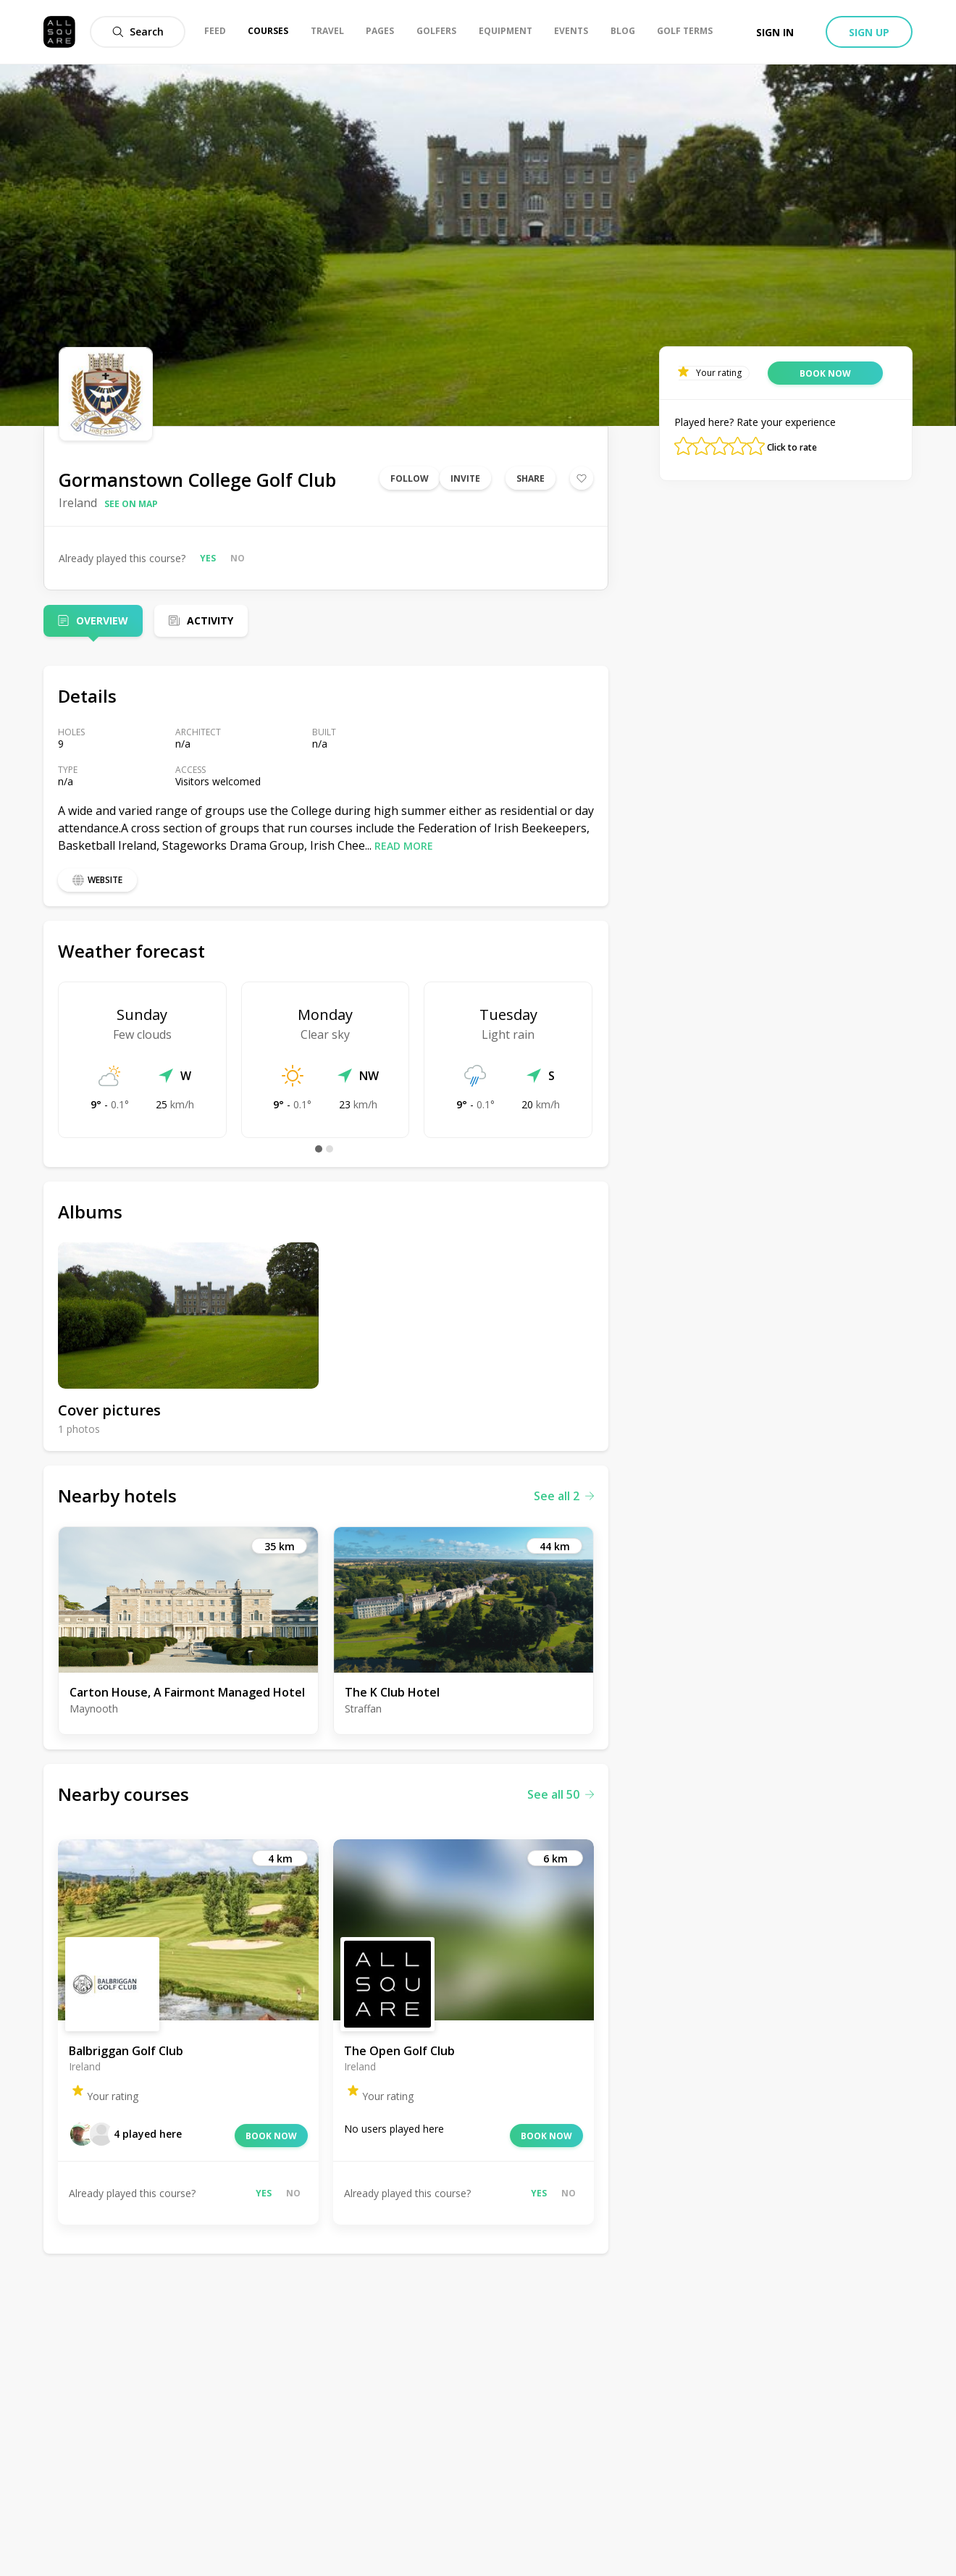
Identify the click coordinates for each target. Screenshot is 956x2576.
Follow (409, 478)
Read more (403, 846)
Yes (208, 558)
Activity (210, 620)
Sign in (775, 32)
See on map (131, 504)
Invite (465, 478)
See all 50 (560, 1794)
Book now (271, 2136)
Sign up (869, 32)
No (237, 558)
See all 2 (564, 1496)
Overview (102, 620)
